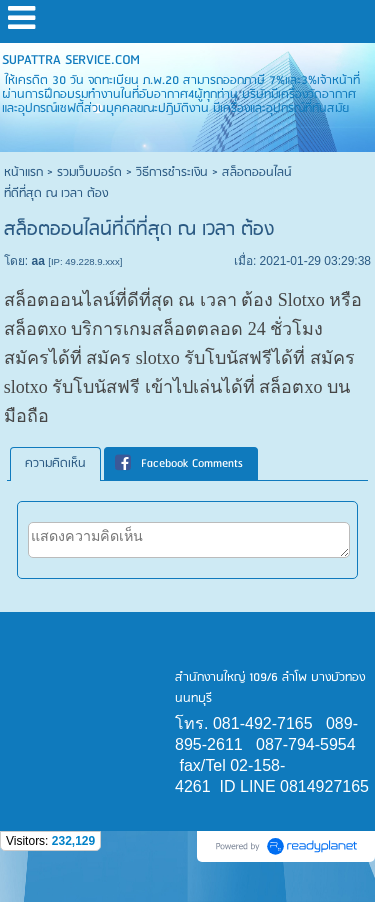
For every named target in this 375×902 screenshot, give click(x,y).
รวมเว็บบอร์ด (89, 172)
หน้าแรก (23, 172)
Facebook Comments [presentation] (179, 463)
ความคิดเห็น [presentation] (55, 463)
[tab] (55, 464)
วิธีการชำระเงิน (172, 172)
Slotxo (301, 300)
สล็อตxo (35, 329)
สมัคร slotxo (133, 358)
